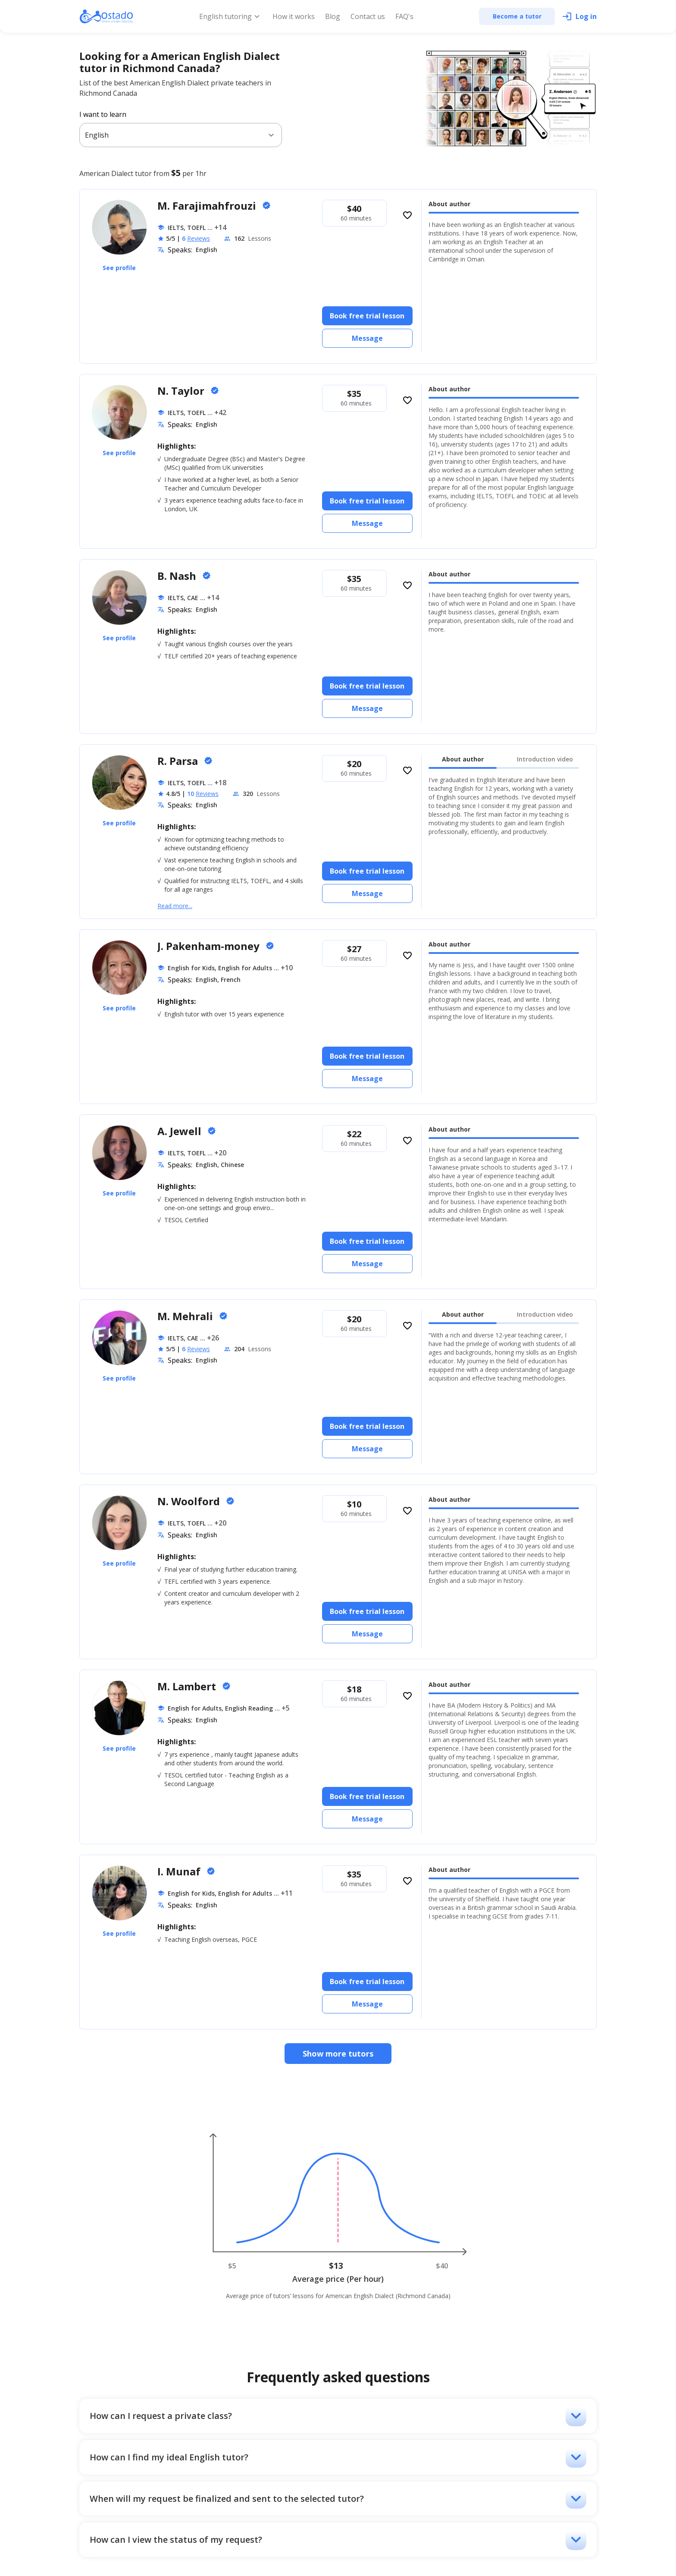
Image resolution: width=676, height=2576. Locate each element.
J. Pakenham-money (209, 946)
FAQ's (404, 16)
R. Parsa (178, 761)
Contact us (368, 16)
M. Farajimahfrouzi (208, 205)
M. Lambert (188, 1686)
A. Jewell (180, 1131)
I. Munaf (180, 1871)
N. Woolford (189, 1501)
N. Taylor (182, 391)
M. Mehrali (186, 1316)
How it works (293, 16)
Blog (332, 16)
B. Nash (178, 576)
